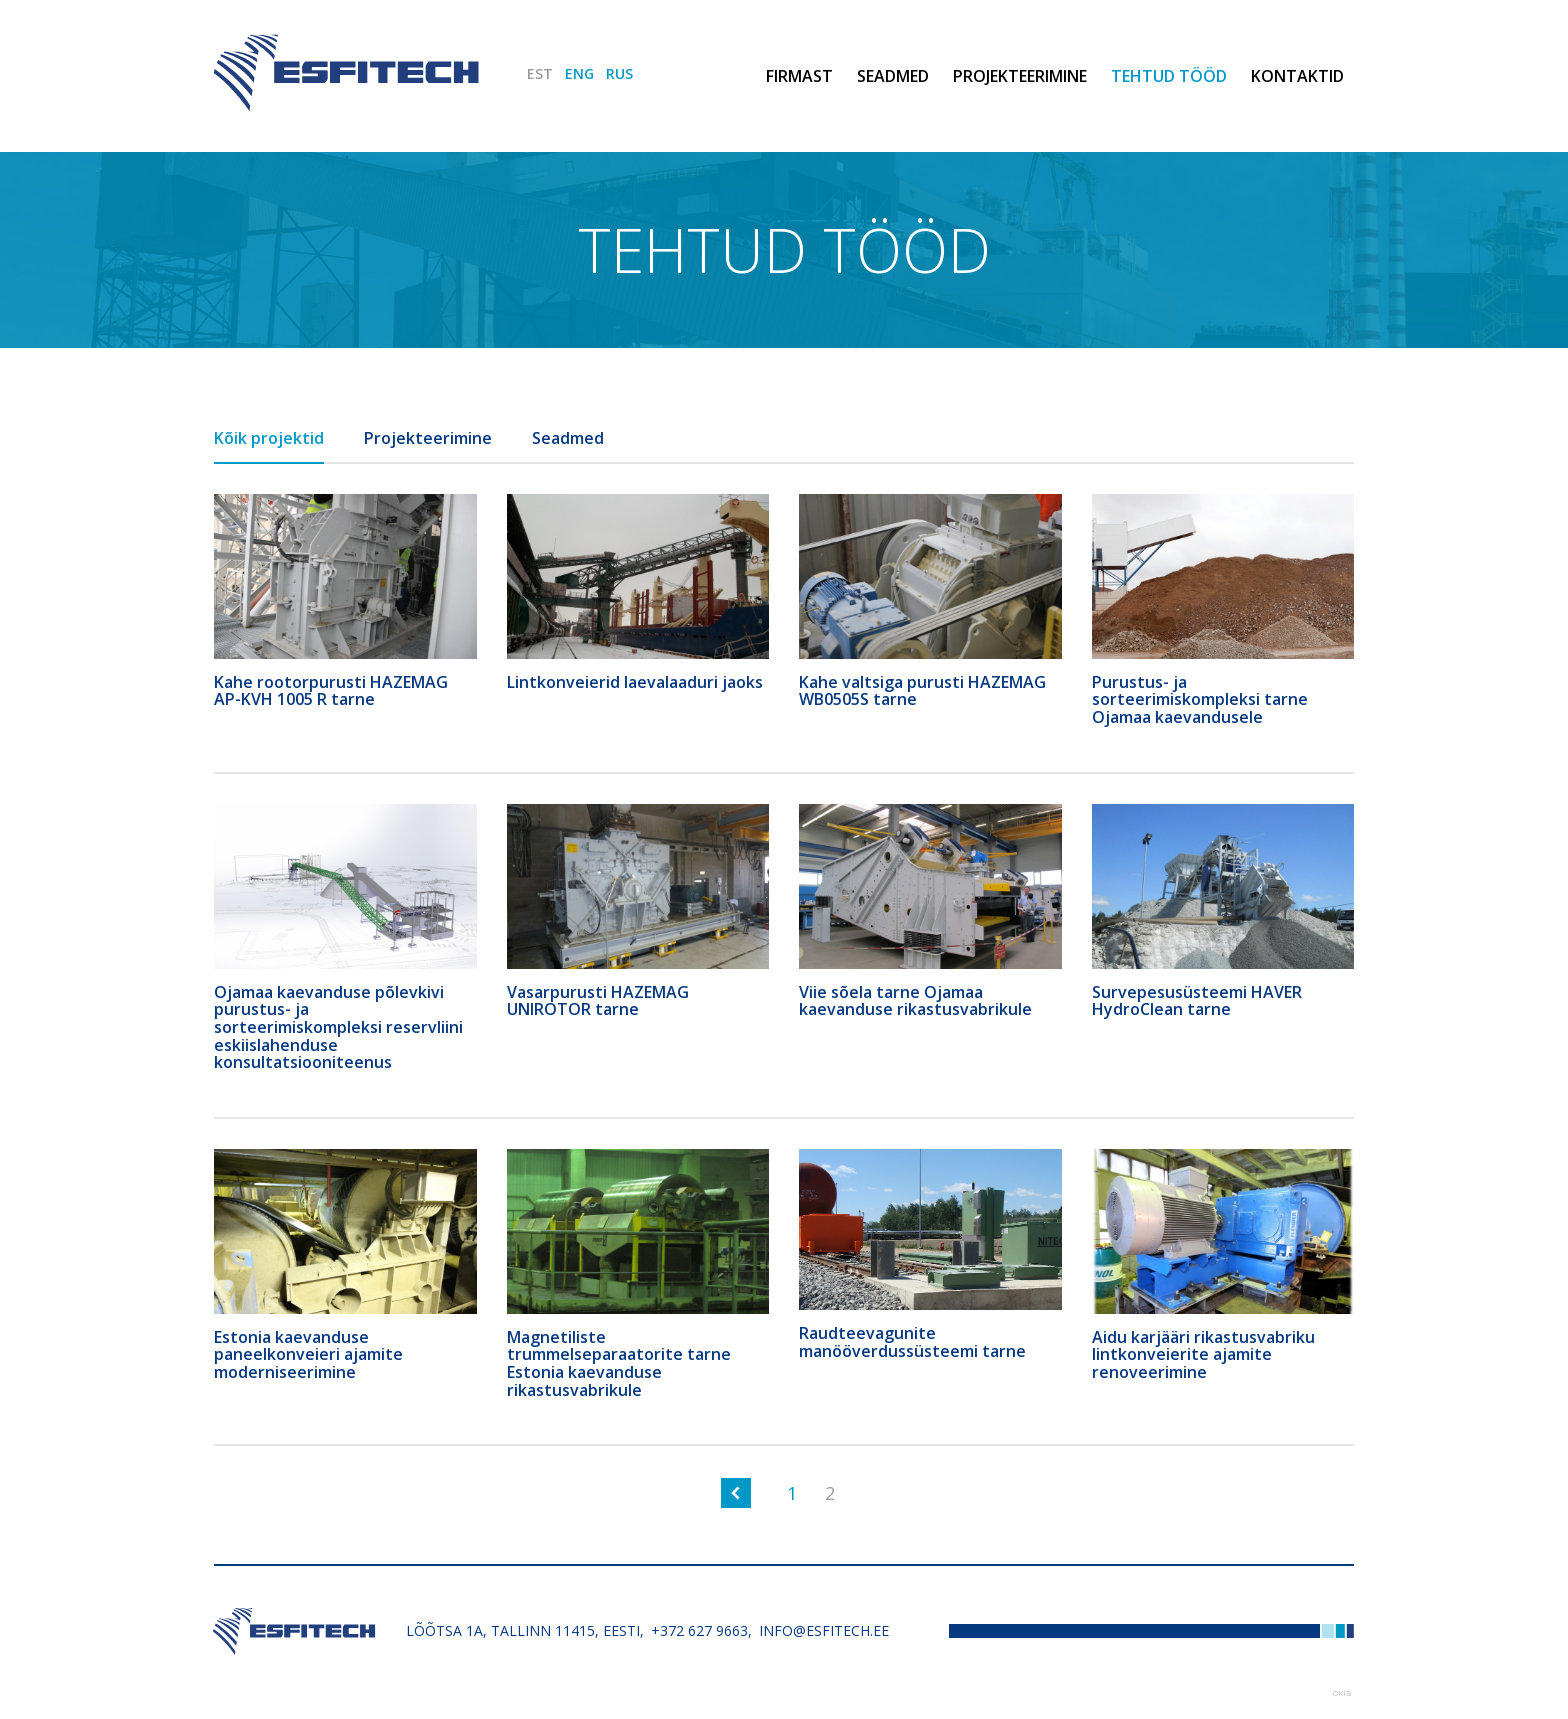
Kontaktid (1297, 76)
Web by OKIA (1342, 1693)
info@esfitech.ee (824, 1630)
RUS (619, 73)
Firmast (799, 76)
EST (540, 73)
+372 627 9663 (699, 1630)
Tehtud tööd (1169, 76)
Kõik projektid (269, 438)
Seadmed (893, 76)
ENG (579, 73)
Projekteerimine (1020, 76)
